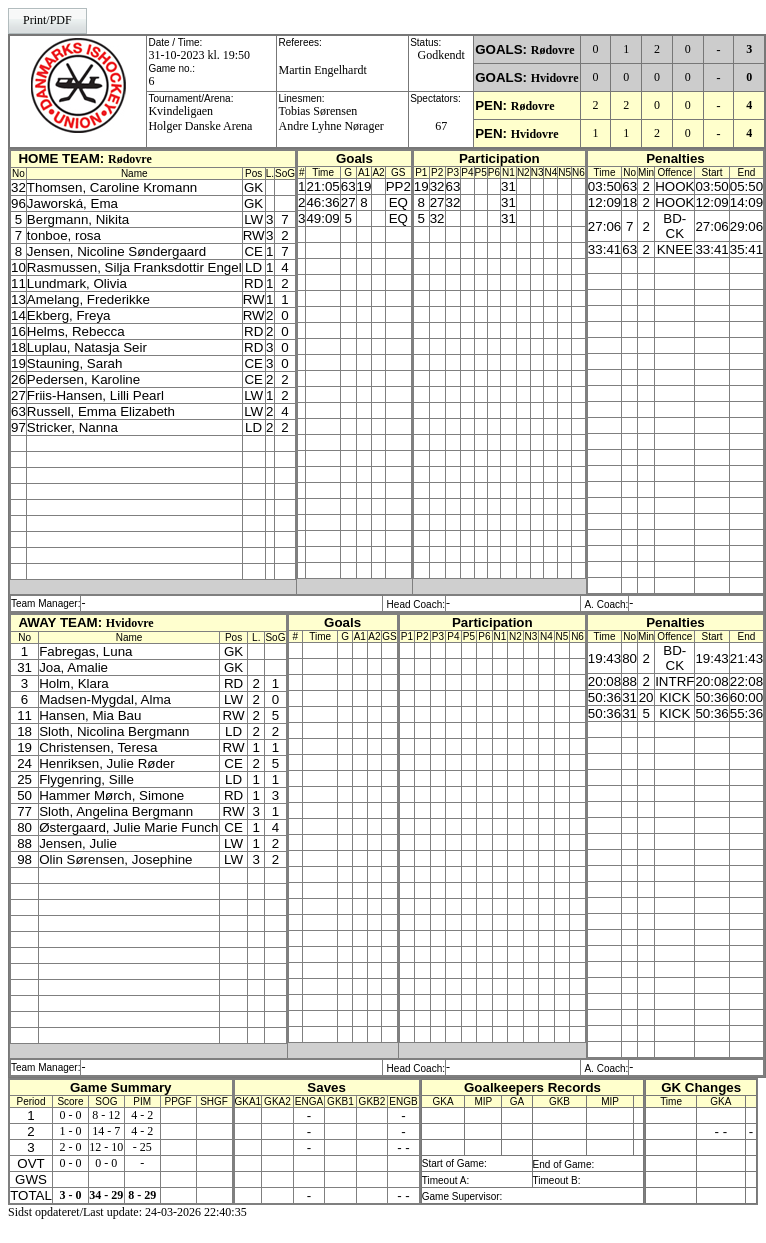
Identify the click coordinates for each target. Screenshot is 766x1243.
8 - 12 (106, 1115)
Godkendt (441, 55)
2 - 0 (70, 1147)
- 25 (142, 1147)
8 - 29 (142, 1195)
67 (441, 126)
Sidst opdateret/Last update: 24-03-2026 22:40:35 (127, 1212)
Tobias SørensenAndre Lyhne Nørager (330, 118)
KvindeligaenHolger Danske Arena (200, 118)
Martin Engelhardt (322, 70)
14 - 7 (106, 1131)
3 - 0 (70, 1195)
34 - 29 (106, 1195)
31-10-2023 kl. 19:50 (199, 55)
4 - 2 (142, 1115)
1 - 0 (70, 1131)
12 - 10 (106, 1147)
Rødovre (553, 50)
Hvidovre (555, 78)
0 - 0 (70, 1115)
